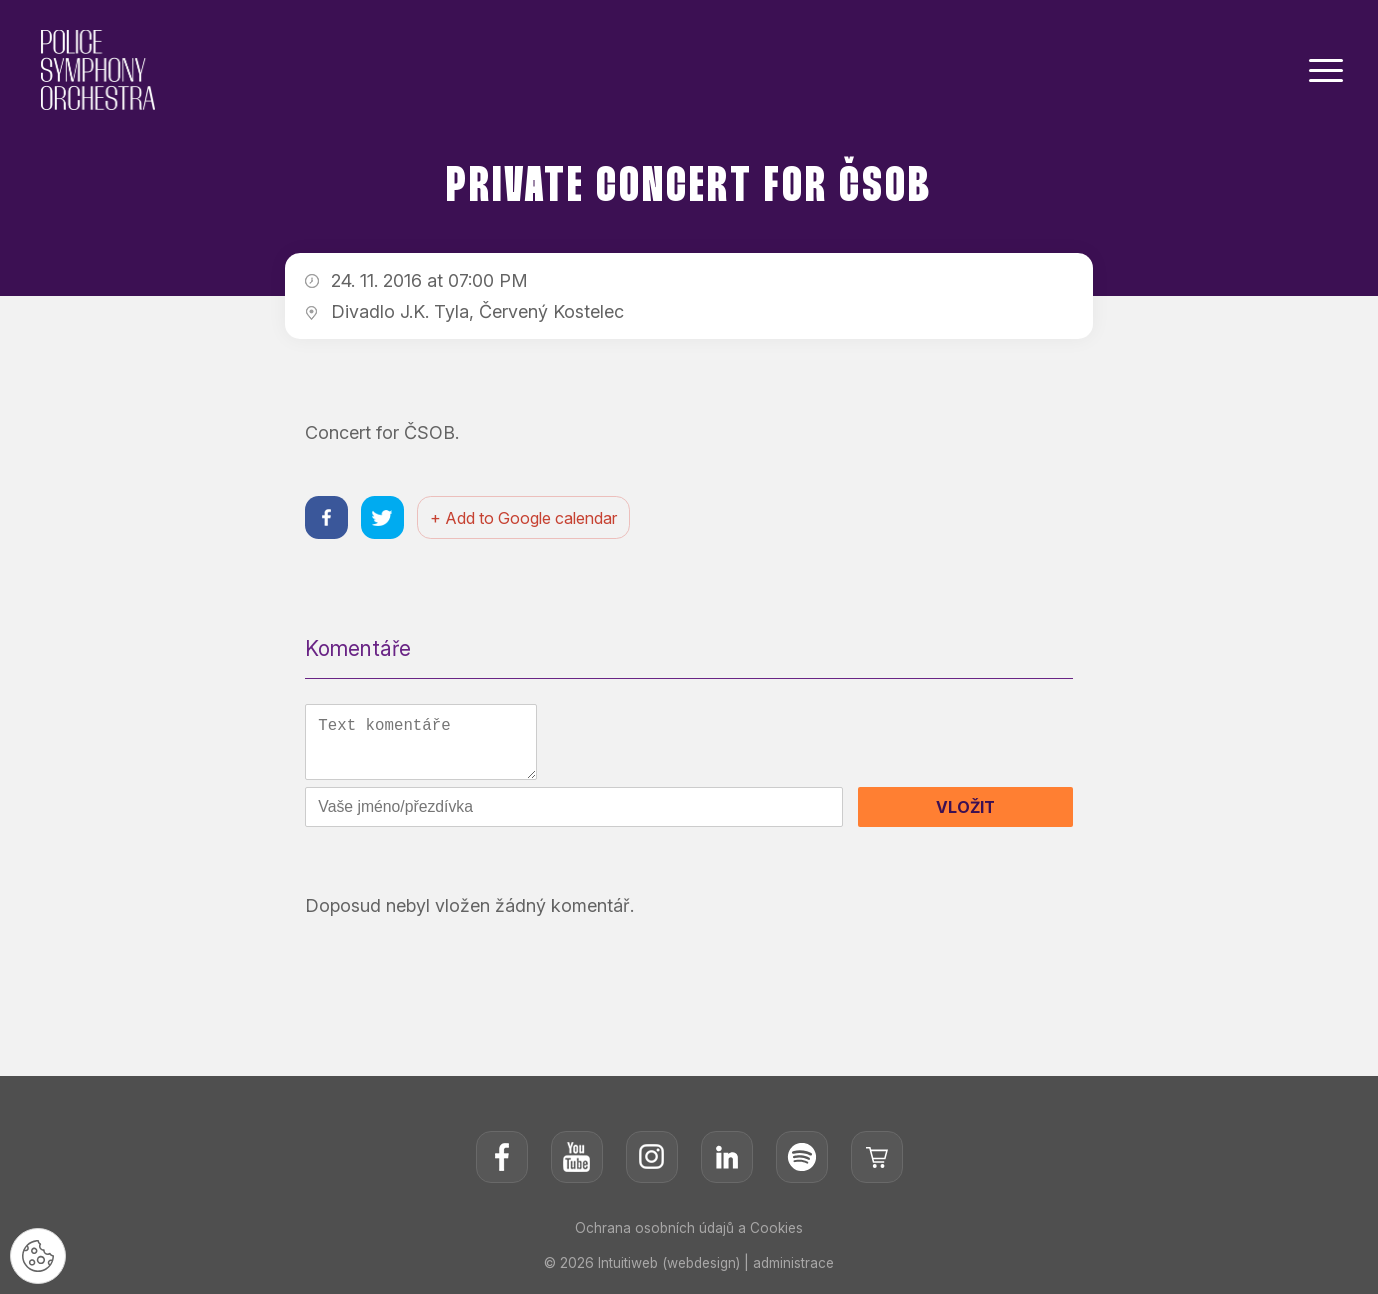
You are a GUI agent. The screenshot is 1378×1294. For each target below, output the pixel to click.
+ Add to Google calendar (528, 519)
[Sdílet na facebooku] (327, 518)
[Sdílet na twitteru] (385, 518)
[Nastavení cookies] (40, 1254)
